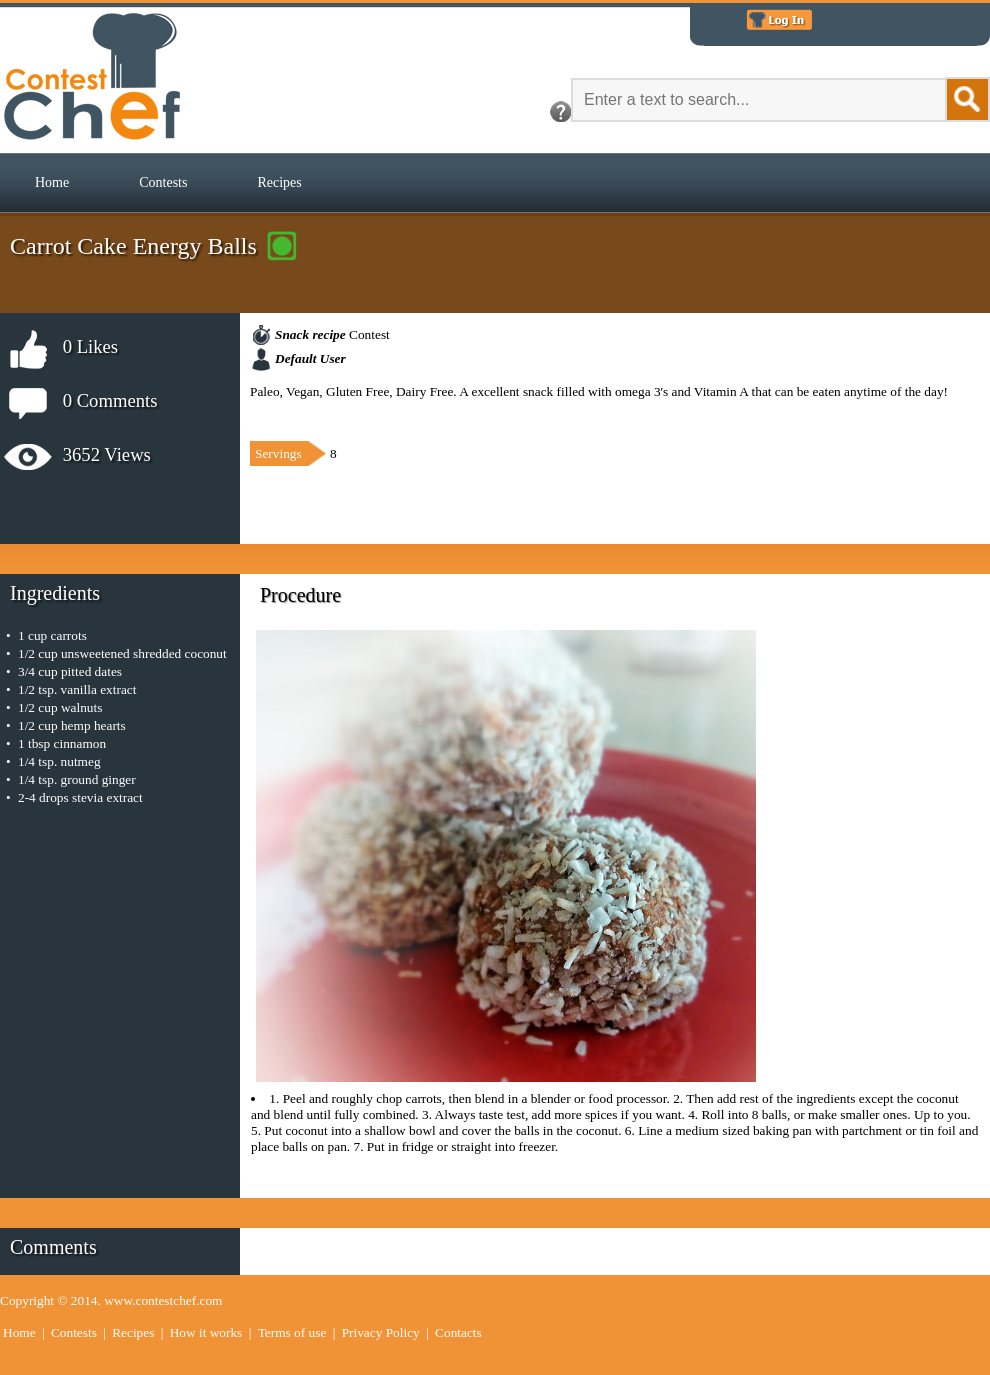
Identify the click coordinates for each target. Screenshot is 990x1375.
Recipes (279, 182)
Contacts (458, 1332)
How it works (206, 1332)
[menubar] (168, 183)
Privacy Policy (381, 1332)
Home (52, 182)
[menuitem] (52, 183)
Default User (310, 358)
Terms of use (292, 1332)
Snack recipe (310, 334)
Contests (163, 182)
